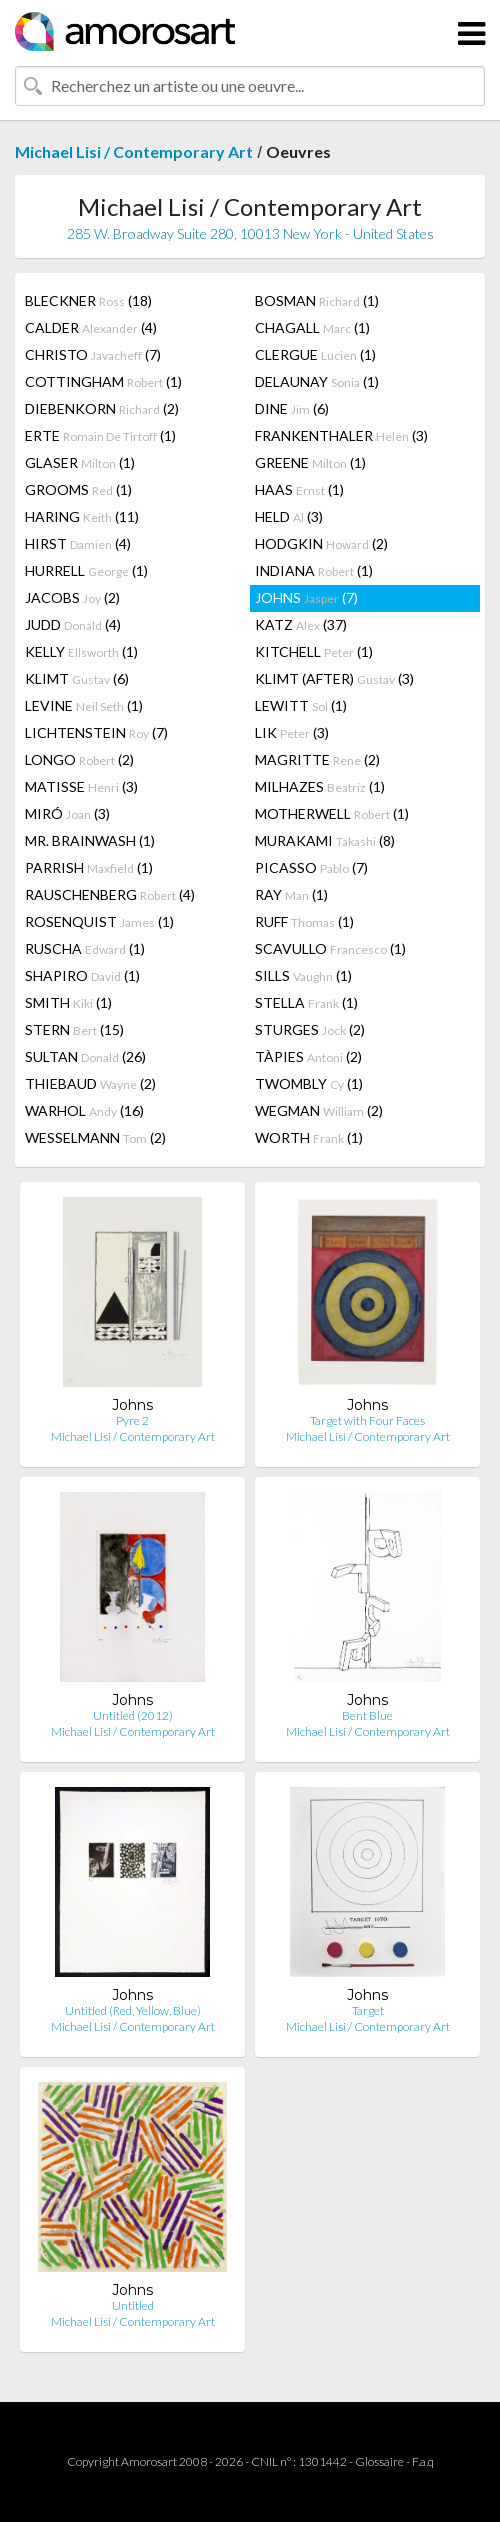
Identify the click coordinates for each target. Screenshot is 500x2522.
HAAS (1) (299, 489)
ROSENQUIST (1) (99, 921)
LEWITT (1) (301, 705)
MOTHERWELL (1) (332, 813)
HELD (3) (289, 516)
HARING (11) (82, 516)
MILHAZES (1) (320, 786)
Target (368, 2010)
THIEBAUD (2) (90, 1083)
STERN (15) (74, 1029)
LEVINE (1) (84, 705)
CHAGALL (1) (312, 327)
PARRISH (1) (89, 867)
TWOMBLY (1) (309, 1083)
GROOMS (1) (78, 489)
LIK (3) (292, 732)
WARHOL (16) (84, 1110)
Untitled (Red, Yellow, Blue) (133, 2010)
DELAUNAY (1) (317, 381)
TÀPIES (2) (308, 1056)
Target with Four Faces (367, 1420)
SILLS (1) (303, 975)
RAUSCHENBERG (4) (110, 894)
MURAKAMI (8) (325, 840)
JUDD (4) (73, 624)
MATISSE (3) (81, 786)
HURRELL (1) (86, 570)
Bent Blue (367, 1715)
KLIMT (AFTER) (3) (334, 678)
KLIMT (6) (77, 678)
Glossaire (379, 2461)
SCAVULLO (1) (330, 948)
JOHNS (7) (306, 597)
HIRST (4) (78, 543)
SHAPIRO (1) (82, 975)
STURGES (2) (310, 1029)
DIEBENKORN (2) (102, 408)
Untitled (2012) (133, 1715)
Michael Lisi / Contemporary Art (134, 151)
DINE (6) (292, 408)
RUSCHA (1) (85, 948)
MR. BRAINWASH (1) (90, 840)
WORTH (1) (309, 1137)
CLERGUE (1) (315, 354)
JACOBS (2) (72, 597)
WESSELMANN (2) (95, 1137)
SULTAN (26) (85, 1056)
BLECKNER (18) (88, 300)
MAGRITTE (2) (317, 759)
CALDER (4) (91, 327)
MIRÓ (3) (67, 813)
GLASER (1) (80, 462)
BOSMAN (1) (317, 300)
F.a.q (423, 2461)
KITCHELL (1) (314, 651)
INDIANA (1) (314, 570)
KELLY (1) (81, 651)
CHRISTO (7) (93, 354)
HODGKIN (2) (321, 543)
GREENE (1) (310, 462)
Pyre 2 (132, 1420)
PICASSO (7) (311, 867)
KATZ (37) (301, 624)
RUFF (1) (304, 921)
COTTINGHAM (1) (103, 381)
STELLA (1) (306, 1002)
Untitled (133, 2305)
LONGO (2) (79, 759)
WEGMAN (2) (319, 1110)
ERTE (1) (100, 435)
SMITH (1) (68, 1002)
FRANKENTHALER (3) (341, 435)
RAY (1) (291, 894)
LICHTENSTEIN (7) (96, 732)
